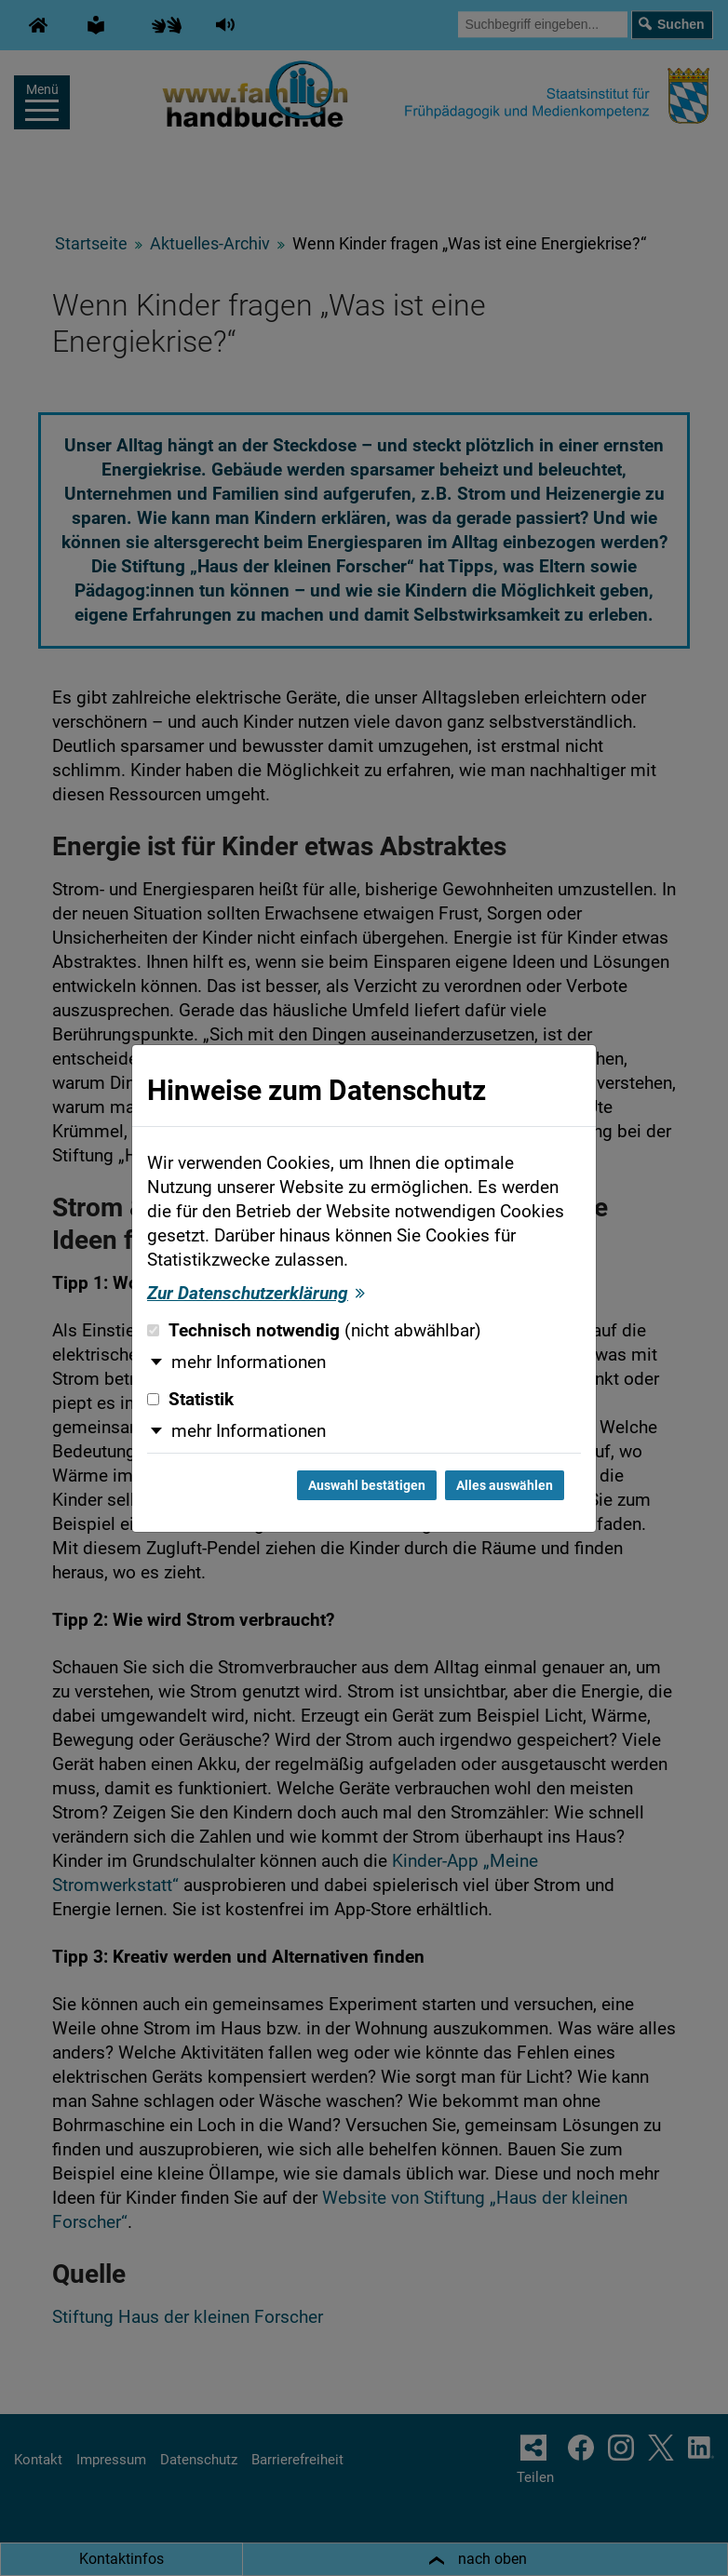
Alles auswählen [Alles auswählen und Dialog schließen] (504, 1485)
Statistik (190, 1399)
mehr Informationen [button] (248, 1362)
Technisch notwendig (314, 1331)
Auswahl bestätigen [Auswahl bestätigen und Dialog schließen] (366, 1485)
